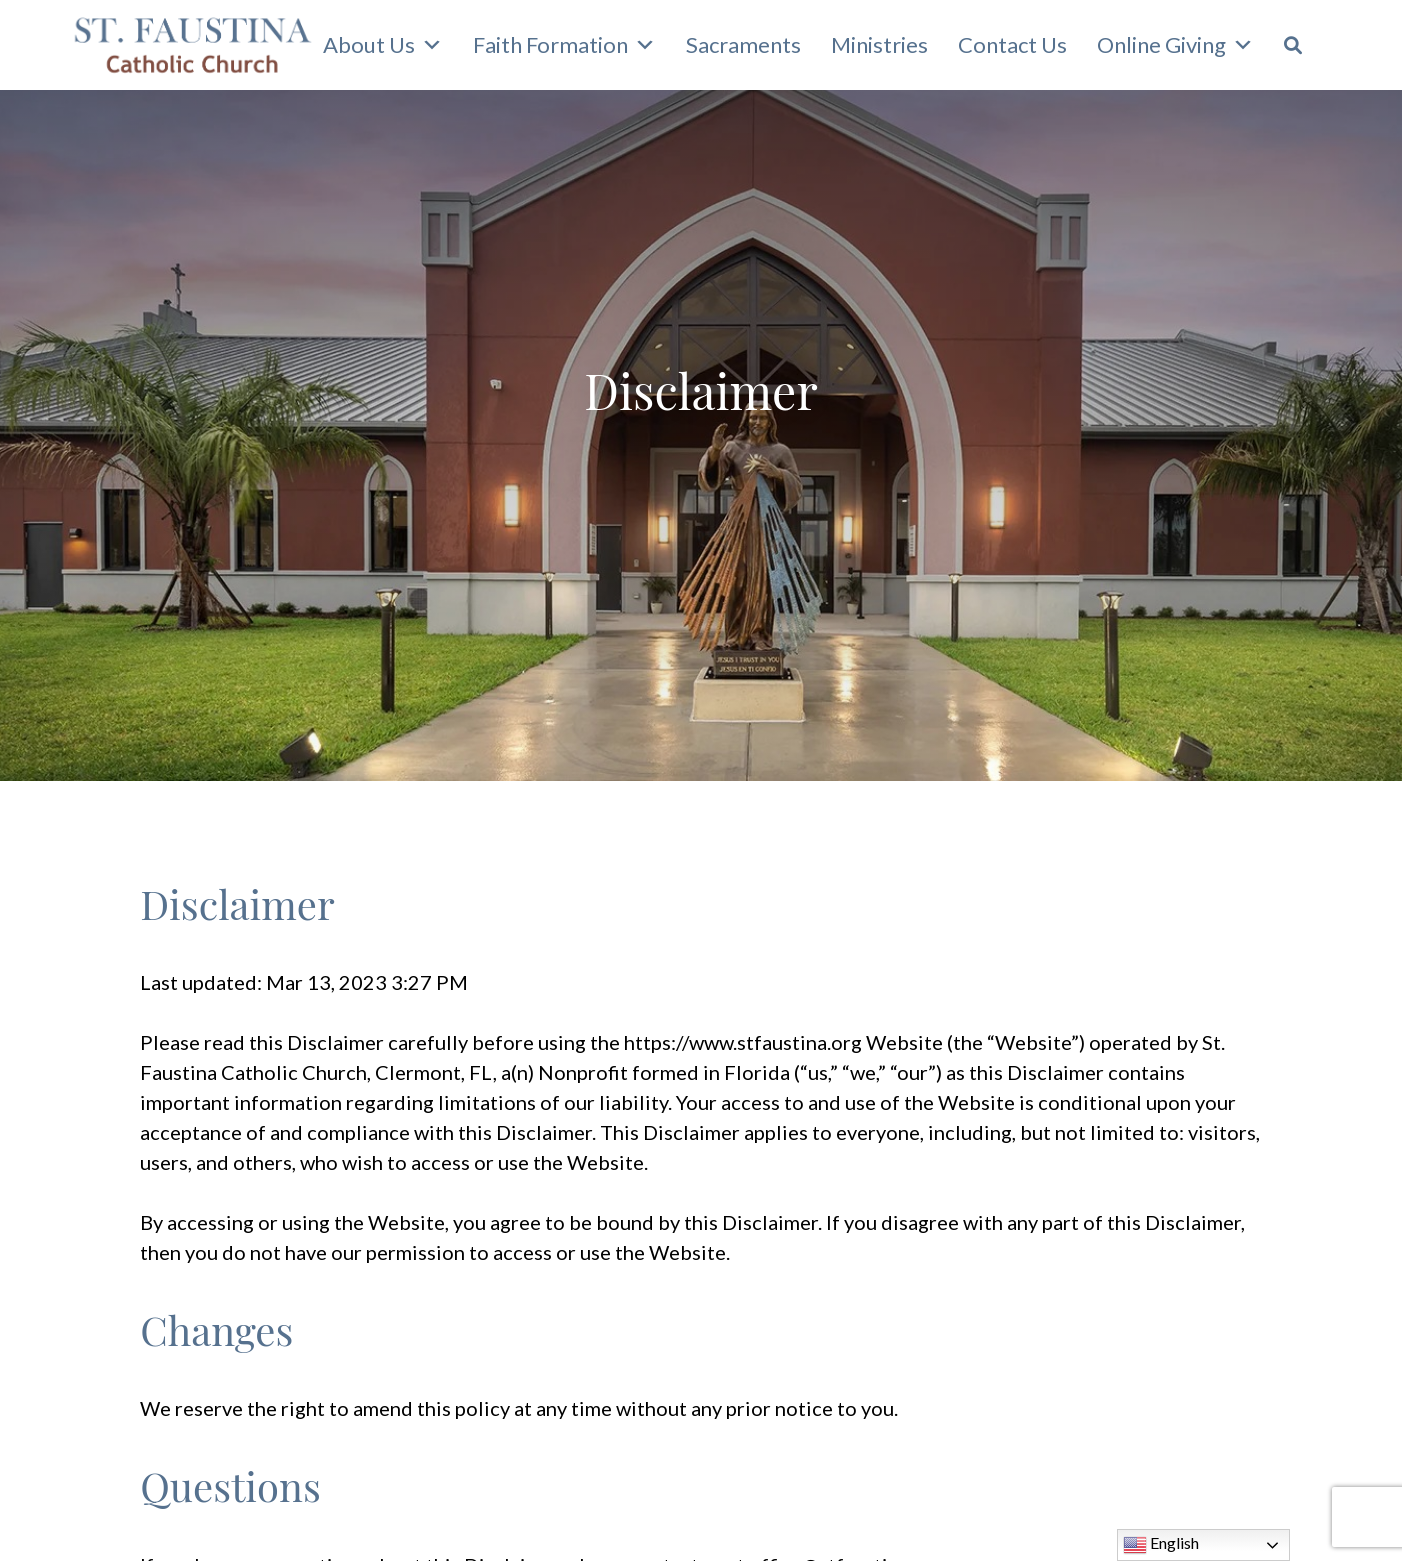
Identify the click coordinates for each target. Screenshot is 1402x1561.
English (1161, 1545)
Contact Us (1012, 44)
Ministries (879, 44)
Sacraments (743, 44)
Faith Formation (564, 45)
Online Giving (1175, 45)
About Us (383, 45)
